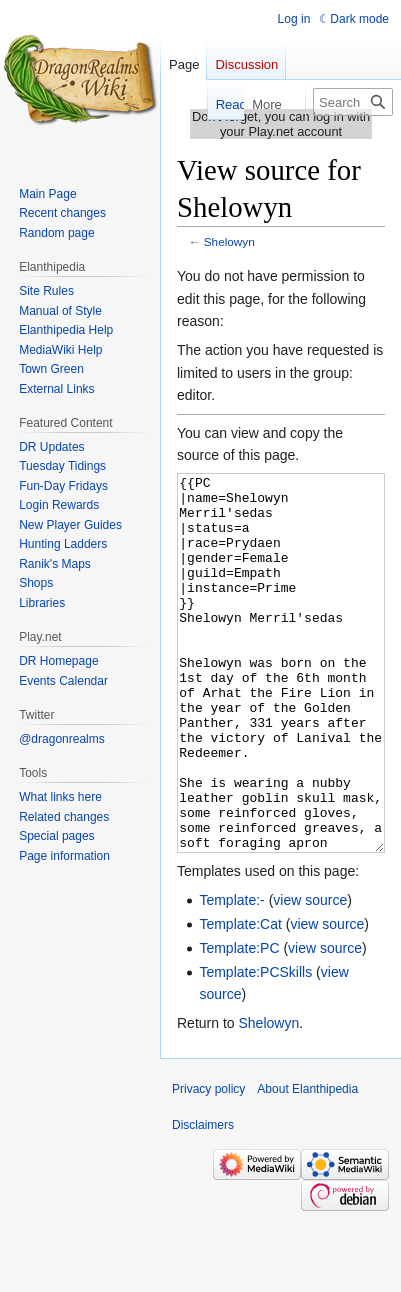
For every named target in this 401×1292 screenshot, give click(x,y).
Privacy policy (208, 1164)
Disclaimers (203, 1200)
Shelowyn (229, 241)
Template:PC (239, 1023)
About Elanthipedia (307, 1164)
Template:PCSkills (255, 1047)
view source (310, 975)
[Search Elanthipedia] (353, 102)
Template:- (231, 975)
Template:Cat (240, 999)
